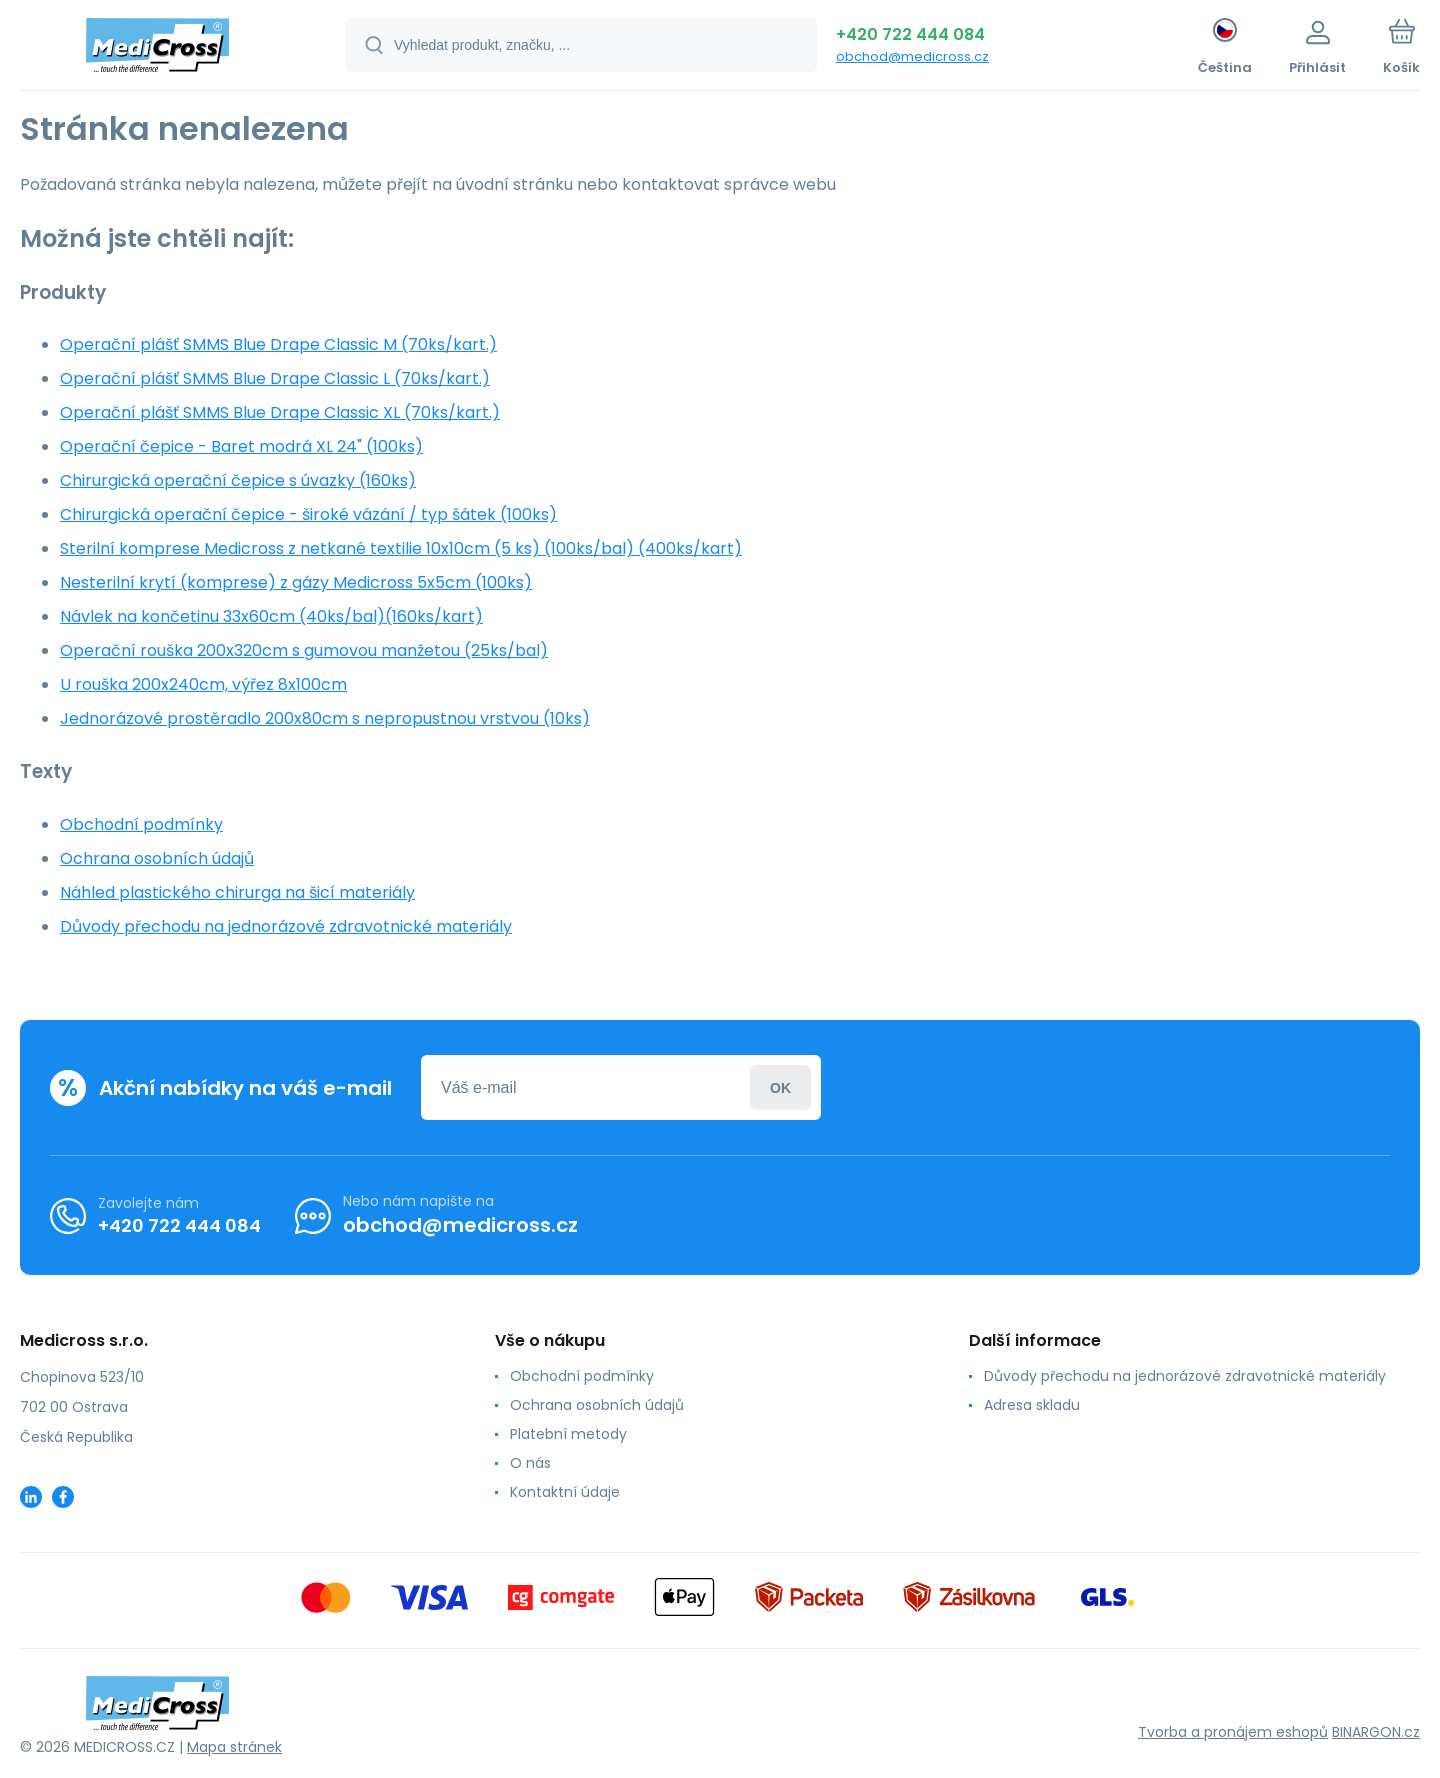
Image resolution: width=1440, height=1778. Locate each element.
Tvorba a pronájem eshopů (1233, 1732)
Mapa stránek (234, 1747)
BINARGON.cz (1376, 1732)
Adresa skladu (1032, 1405)
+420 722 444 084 (910, 34)
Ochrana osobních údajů (157, 858)
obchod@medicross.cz (912, 56)
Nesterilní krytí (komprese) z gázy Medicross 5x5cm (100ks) (296, 582)
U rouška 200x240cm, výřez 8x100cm (203, 684)
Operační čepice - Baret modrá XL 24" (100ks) (241, 446)
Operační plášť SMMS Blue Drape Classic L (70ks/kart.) (275, 378)
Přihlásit (780, 1087)
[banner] (157, 48)
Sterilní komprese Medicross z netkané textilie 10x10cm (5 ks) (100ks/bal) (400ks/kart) (401, 548)
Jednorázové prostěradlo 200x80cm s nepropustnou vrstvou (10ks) (325, 718)
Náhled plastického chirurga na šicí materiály (237, 892)
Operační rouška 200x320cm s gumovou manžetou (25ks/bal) (304, 650)
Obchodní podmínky (141, 824)
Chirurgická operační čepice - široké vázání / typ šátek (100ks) (308, 514)
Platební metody (568, 1434)
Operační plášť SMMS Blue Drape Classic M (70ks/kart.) (278, 344)
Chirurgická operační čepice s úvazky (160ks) (238, 480)
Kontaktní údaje (565, 1492)
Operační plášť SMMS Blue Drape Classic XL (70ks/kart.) (280, 412)
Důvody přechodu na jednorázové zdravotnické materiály (286, 926)
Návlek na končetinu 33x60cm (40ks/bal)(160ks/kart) (271, 616)
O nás (530, 1463)
